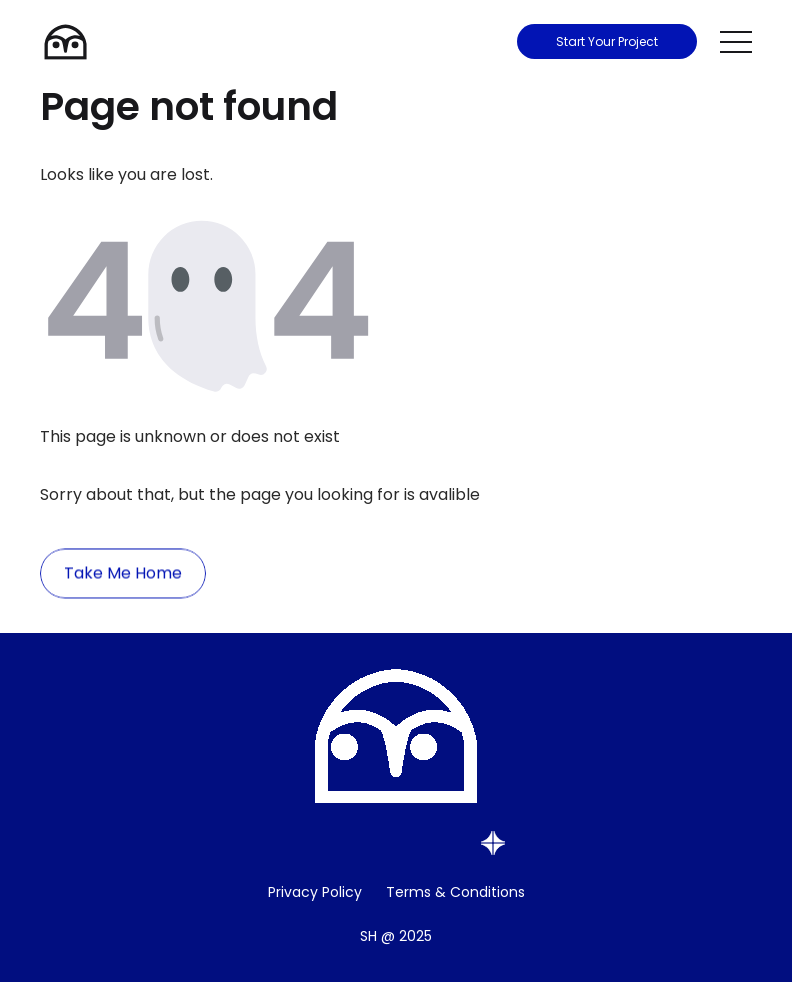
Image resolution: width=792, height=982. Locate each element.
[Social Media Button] (304, 843)
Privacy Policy (315, 892)
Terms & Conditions (455, 892)
